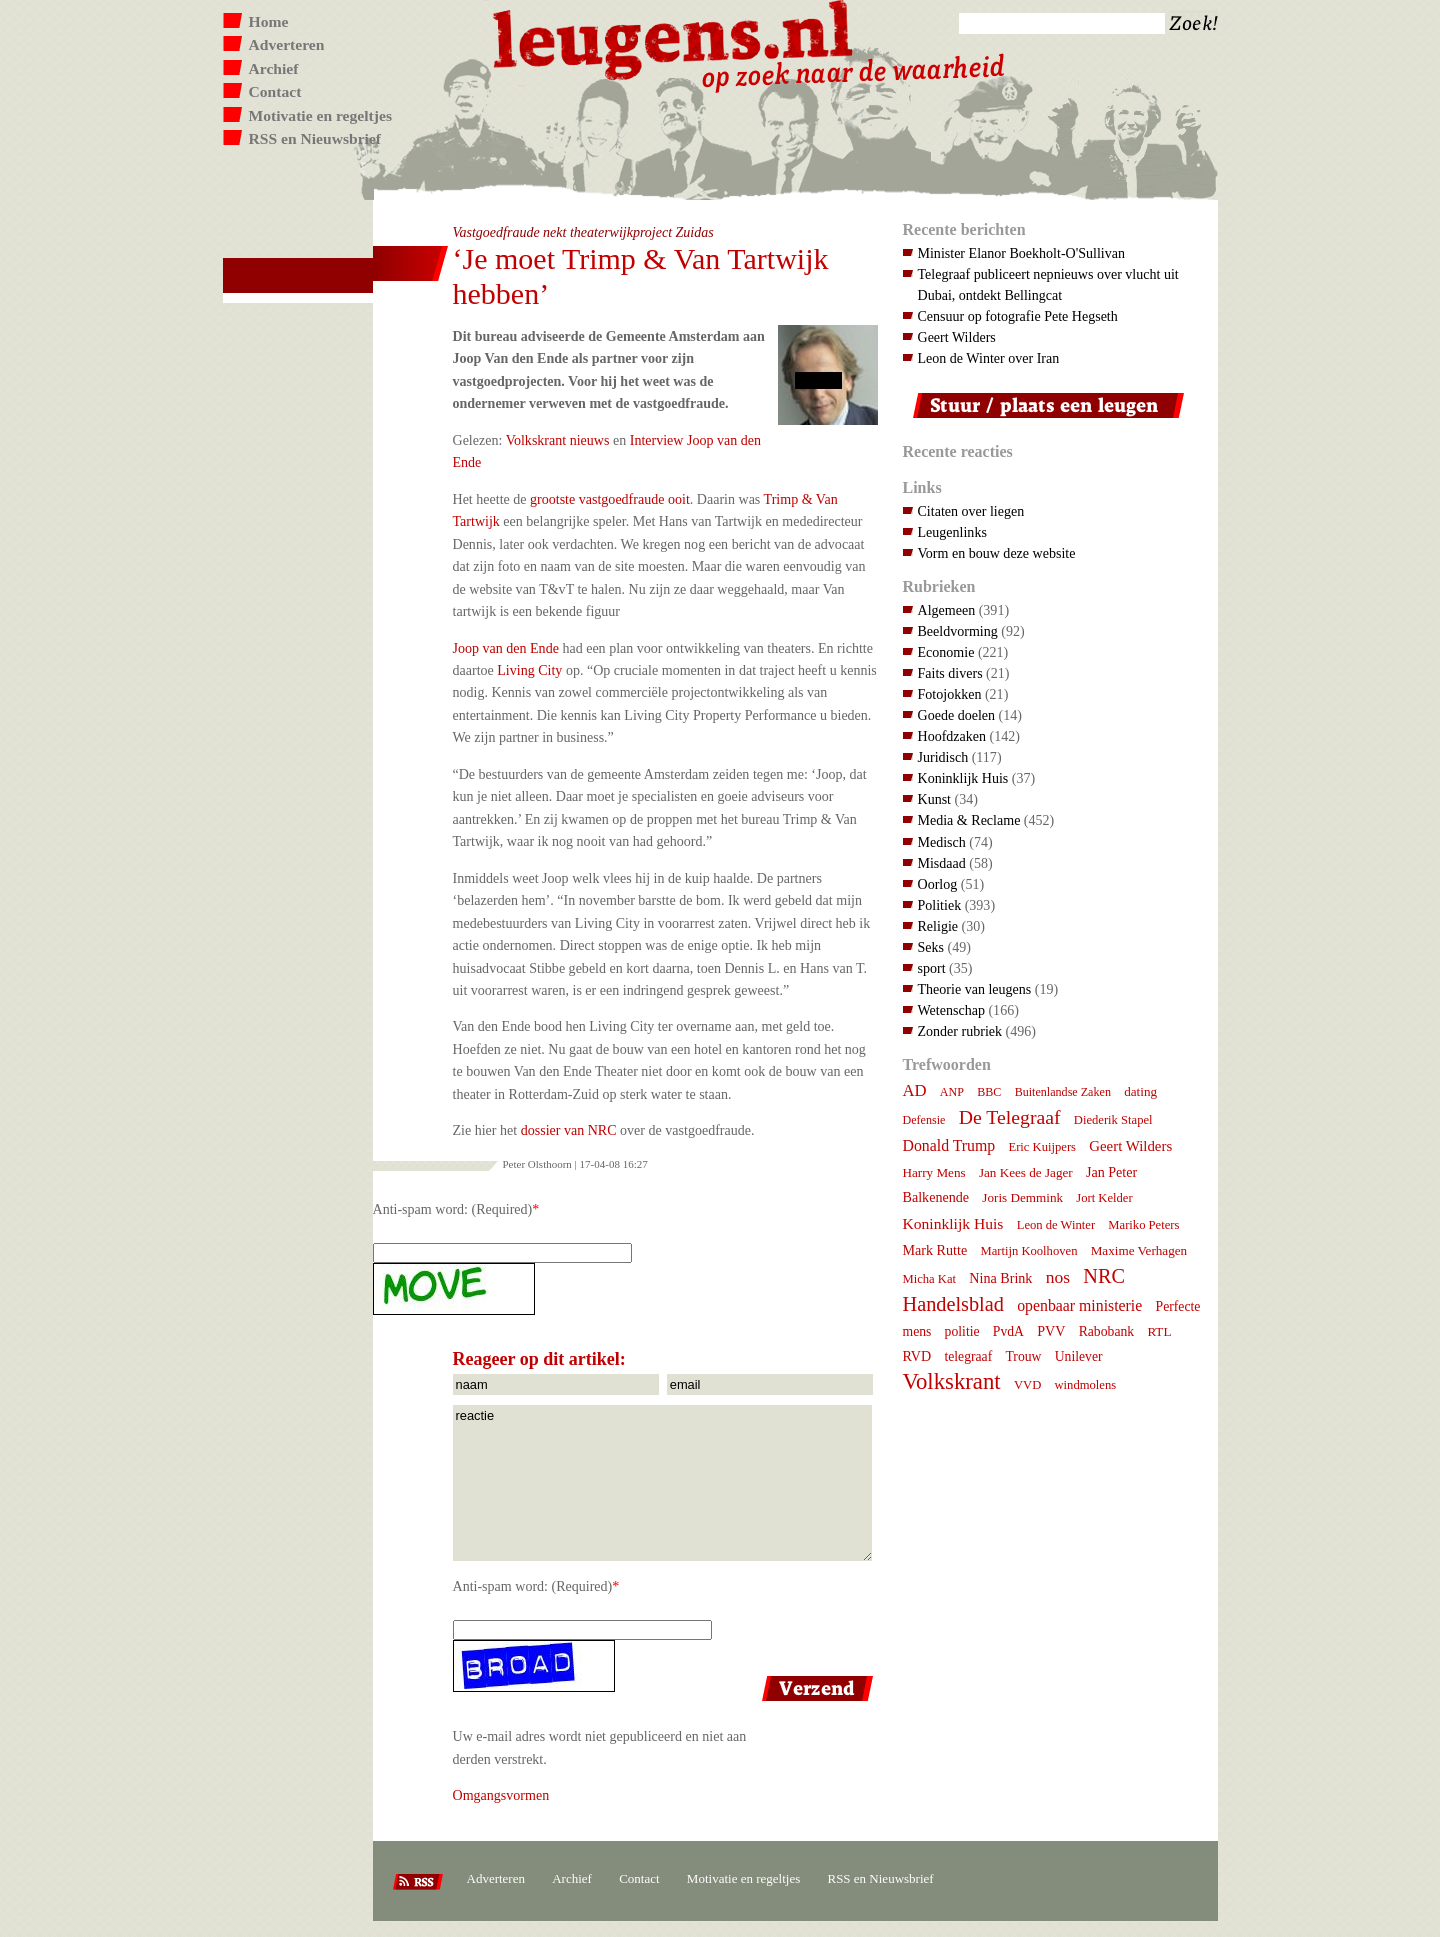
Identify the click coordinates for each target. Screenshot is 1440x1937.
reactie (662, 1483)
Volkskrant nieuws (558, 440)
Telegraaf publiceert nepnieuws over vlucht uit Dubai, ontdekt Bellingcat (1048, 284)
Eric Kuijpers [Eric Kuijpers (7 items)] (1042, 1147)
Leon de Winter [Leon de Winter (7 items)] (1056, 1225)
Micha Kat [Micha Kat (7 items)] (930, 1279)
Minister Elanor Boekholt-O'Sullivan (1022, 253)
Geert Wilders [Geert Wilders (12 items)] (1130, 1146)
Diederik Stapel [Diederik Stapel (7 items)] (1113, 1120)
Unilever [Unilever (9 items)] (1079, 1356)
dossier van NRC (569, 1130)
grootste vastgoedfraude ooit (610, 499)
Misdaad (942, 863)
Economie (946, 652)
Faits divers (950, 673)
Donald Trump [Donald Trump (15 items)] (949, 1145)
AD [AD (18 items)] (915, 1090)
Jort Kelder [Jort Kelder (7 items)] (1104, 1198)
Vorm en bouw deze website (997, 553)
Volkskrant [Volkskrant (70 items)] (952, 1381)
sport (932, 968)
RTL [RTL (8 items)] (1159, 1331)
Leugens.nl (674, 37)
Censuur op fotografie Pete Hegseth (1018, 316)
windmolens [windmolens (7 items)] (1086, 1385)
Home (269, 21)
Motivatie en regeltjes (320, 115)
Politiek (940, 905)
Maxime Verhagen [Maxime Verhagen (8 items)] (1139, 1250)
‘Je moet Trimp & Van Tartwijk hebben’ (641, 276)
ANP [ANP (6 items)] (952, 1092)
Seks (931, 947)
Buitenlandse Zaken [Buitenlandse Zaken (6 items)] (1063, 1092)
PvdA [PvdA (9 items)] (1008, 1331)
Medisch (942, 842)
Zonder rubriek (960, 1031)
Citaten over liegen (971, 511)
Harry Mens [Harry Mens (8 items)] (934, 1172)
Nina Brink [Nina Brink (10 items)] (1000, 1278)
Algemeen (947, 610)
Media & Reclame (969, 820)
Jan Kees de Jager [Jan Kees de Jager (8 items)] (1026, 1172)
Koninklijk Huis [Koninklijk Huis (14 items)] (953, 1223)
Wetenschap (951, 1010)
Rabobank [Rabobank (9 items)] (1106, 1331)
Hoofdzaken (952, 736)
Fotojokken (950, 694)
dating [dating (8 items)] (1140, 1091)
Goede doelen (957, 715)
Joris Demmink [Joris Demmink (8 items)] (1022, 1197)
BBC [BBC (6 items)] (989, 1092)
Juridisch (943, 757)
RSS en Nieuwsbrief (315, 138)
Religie (938, 926)
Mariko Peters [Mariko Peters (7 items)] (1143, 1225)
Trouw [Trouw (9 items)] (1023, 1356)
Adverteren (287, 44)
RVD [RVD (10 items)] (917, 1356)
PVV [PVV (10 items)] (1051, 1331)
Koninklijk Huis (963, 778)
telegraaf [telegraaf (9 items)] (968, 1356)
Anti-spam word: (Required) (453, 1209)
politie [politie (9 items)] (962, 1331)
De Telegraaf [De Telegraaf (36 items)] (1010, 1117)
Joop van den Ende (506, 648)
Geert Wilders (957, 337)
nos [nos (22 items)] (1058, 1277)
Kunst (935, 799)
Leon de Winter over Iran (989, 358)
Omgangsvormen (501, 1795)
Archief (274, 68)
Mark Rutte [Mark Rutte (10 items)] (935, 1250)
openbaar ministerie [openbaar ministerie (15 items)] (1079, 1305)
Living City (529, 670)
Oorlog (938, 884)
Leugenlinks (952, 532)
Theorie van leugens (975, 989)
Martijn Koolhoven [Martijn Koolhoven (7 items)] (1028, 1251)
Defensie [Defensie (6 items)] (924, 1120)
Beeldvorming (958, 631)
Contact (275, 91)
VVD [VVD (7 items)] (1027, 1385)
